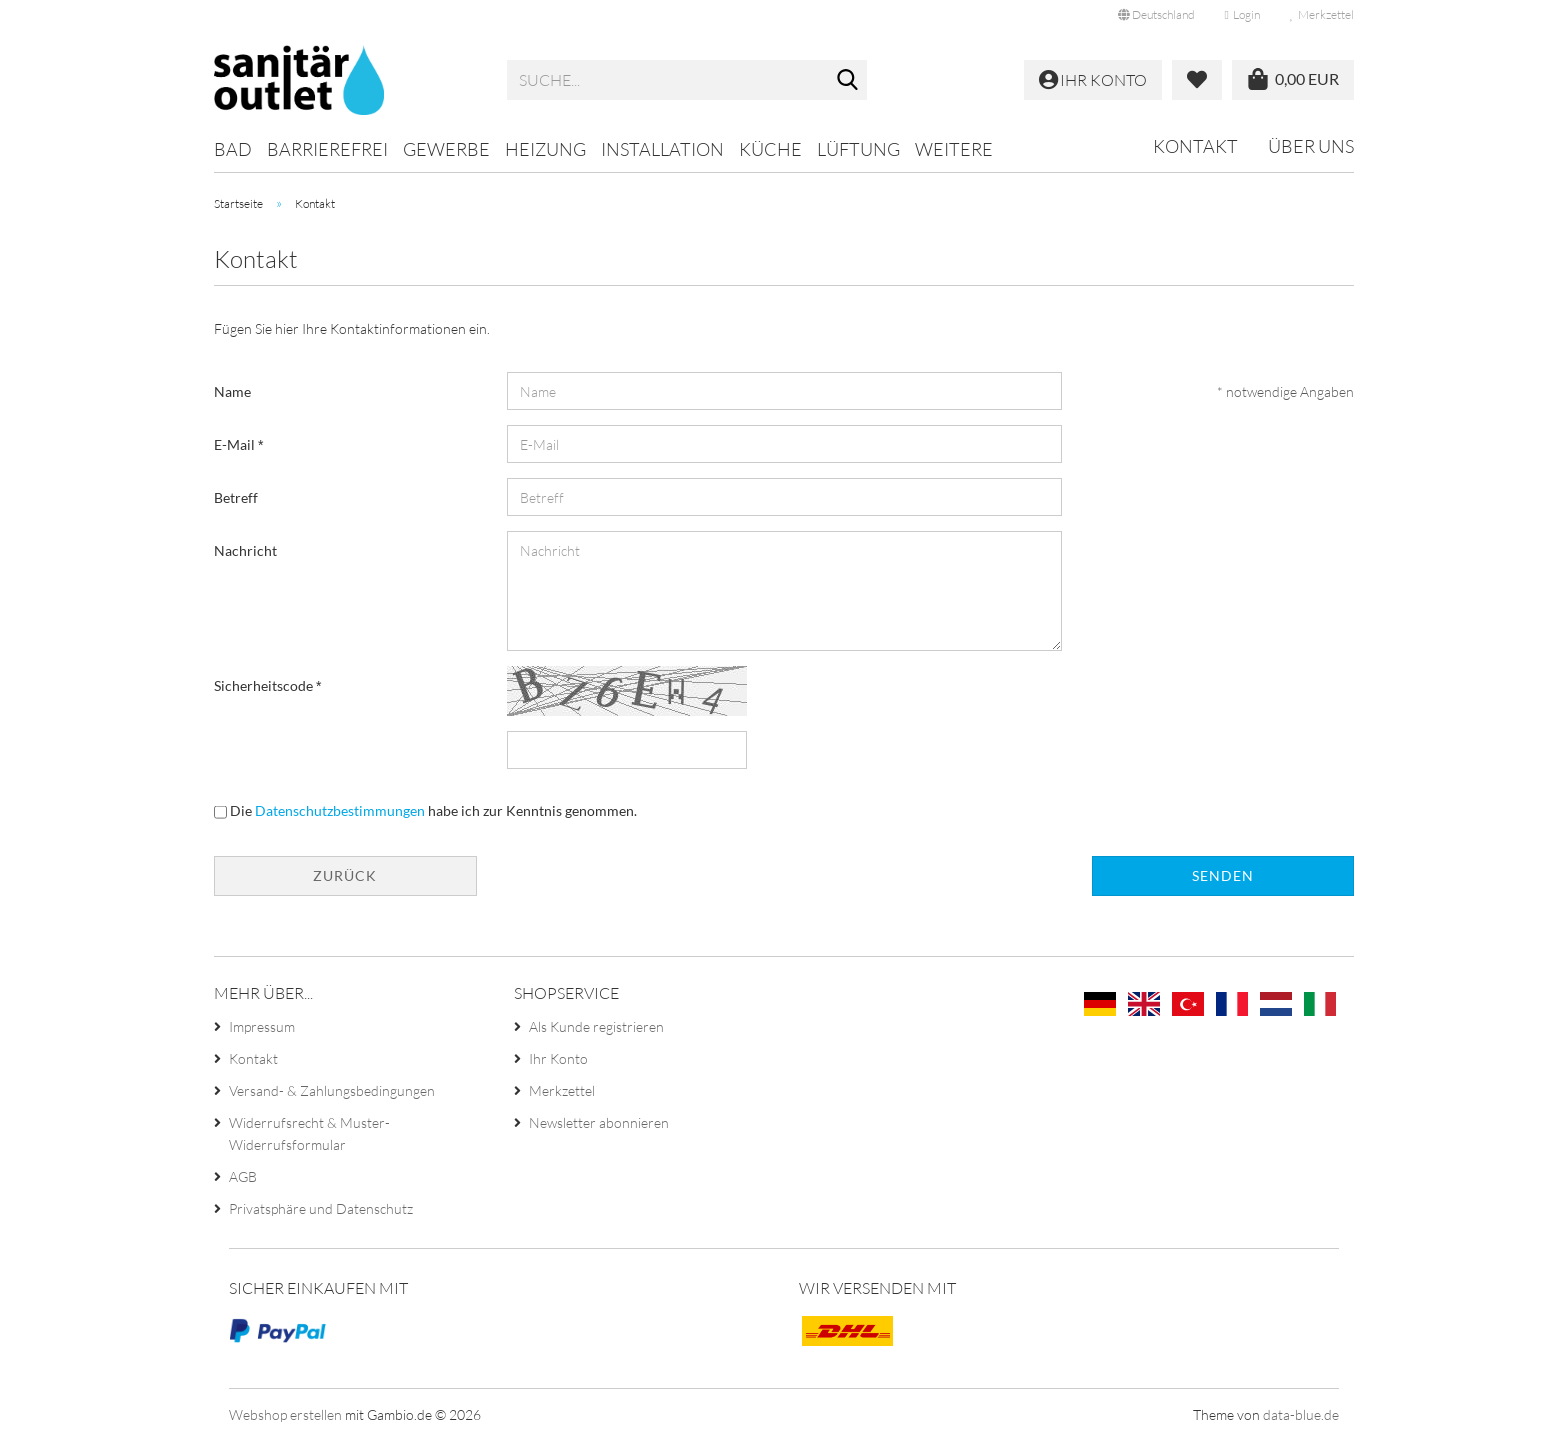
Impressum (262, 1026)
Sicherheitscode (265, 685)
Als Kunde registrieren (596, 1026)
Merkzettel (1322, 14)
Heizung (545, 149)
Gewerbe (446, 149)
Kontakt (1195, 146)
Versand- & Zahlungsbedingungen (332, 1090)
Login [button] (1242, 14)
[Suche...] (848, 81)
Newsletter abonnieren (599, 1122)
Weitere (954, 149)
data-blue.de (1301, 1414)
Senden (1223, 875)
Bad (233, 149)
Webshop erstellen (285, 1414)
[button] (1156, 15)
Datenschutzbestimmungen (340, 810)
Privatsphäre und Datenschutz (321, 1208)
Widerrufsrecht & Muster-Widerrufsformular (309, 1133)
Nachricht (245, 550)
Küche (770, 149)
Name (232, 391)
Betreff (236, 497)
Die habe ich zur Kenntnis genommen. (433, 810)
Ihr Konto (558, 1058)
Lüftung (858, 149)
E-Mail (236, 444)
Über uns (1311, 146)
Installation (662, 149)
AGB (243, 1176)
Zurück (345, 875)
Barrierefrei (327, 149)
